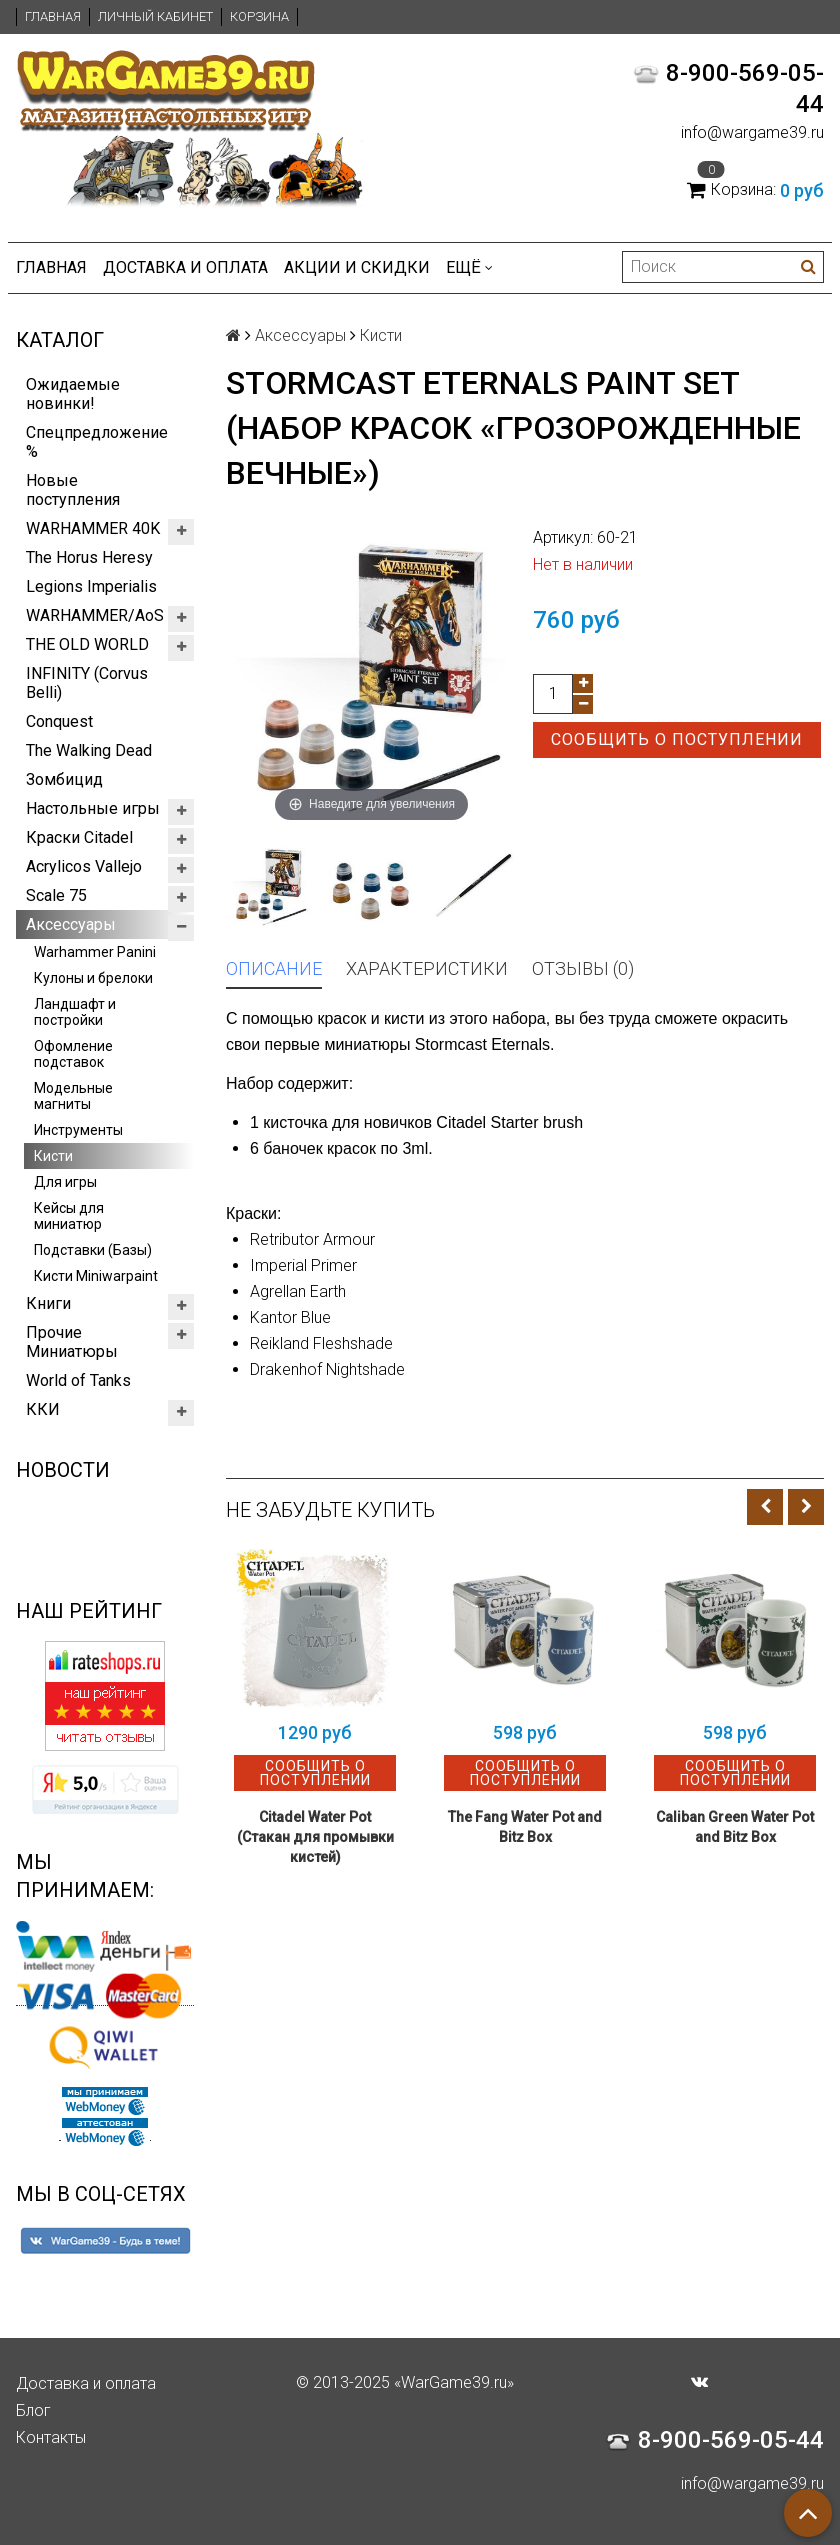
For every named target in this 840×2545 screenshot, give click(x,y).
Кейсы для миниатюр (69, 1216)
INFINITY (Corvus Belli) (87, 683)
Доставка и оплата (185, 267)
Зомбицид (64, 779)
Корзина (259, 16)
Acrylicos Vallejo (84, 866)
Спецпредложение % (97, 442)
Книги (48, 1303)
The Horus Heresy (89, 557)
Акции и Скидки (357, 267)
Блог (33, 2410)
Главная (53, 16)
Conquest (59, 721)
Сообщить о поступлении (677, 739)
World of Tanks (78, 1380)
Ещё (469, 267)
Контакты (51, 2437)
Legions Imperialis (91, 586)
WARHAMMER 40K (93, 528)
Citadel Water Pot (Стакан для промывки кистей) (315, 1837)
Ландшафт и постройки (75, 1012)
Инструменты (78, 1130)
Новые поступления (73, 490)
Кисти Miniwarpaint (96, 1276)
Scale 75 (56, 895)
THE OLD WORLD (87, 644)
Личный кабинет (155, 16)
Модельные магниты (73, 1096)
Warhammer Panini (95, 952)
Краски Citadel (79, 837)
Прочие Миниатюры (72, 1342)
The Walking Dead (89, 750)
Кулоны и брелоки (93, 978)
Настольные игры (93, 808)
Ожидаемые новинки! (73, 394)
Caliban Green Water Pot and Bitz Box (735, 1827)
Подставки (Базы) (93, 1250)
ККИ (43, 1409)
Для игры (65, 1182)
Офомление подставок (73, 1054)
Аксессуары (71, 924)
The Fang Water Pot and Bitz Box (525, 1827)
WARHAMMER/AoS (95, 615)
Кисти (53, 1156)
